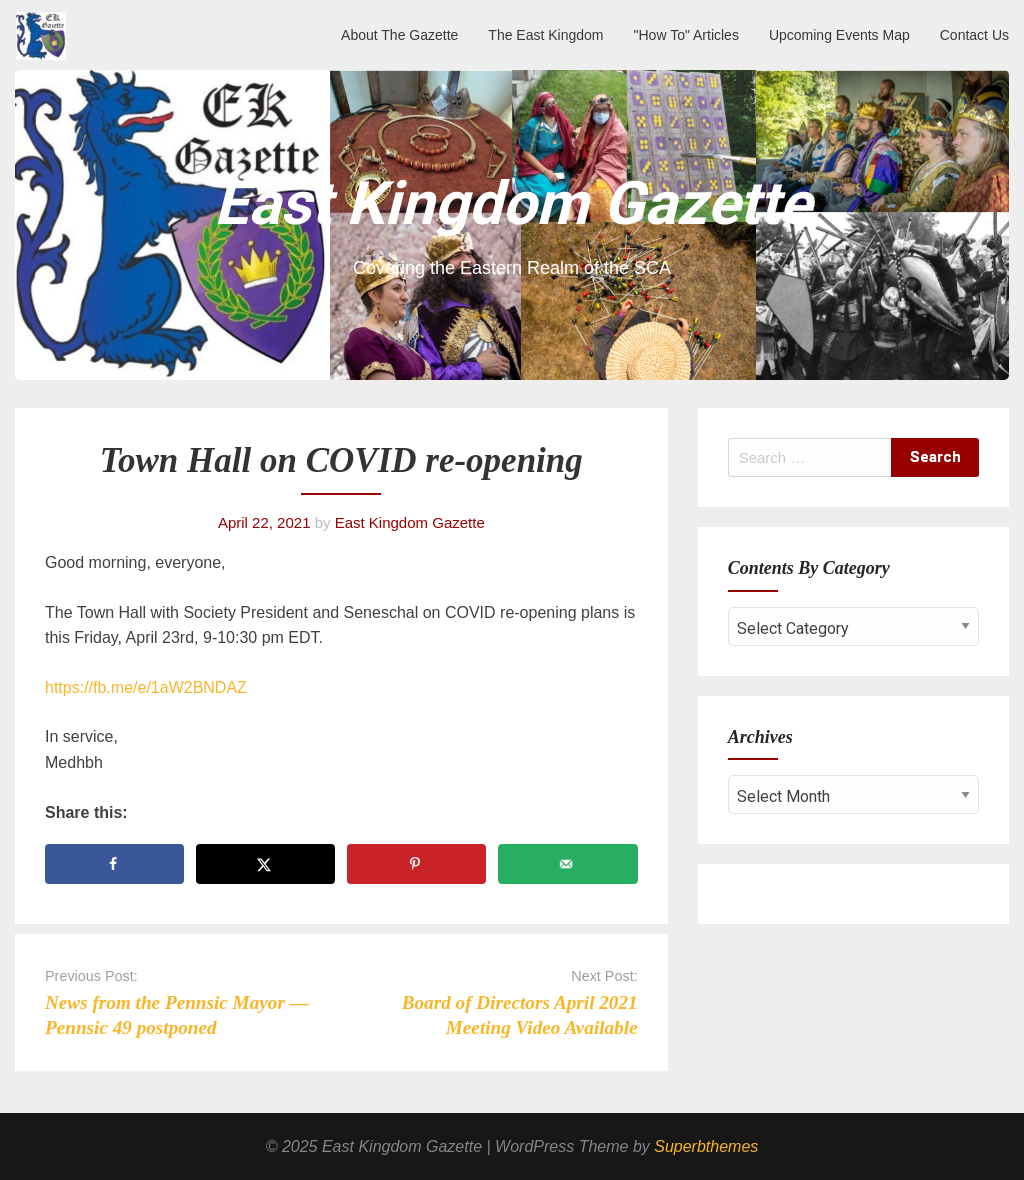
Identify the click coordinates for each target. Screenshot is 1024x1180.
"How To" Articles (686, 35)
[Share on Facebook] (114, 864)
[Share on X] (265, 864)
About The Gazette (399, 35)
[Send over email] (567, 864)
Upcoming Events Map (839, 35)
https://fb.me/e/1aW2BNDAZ (146, 687)
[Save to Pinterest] (416, 864)
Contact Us (974, 35)
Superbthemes (706, 1146)
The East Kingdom (545, 35)
